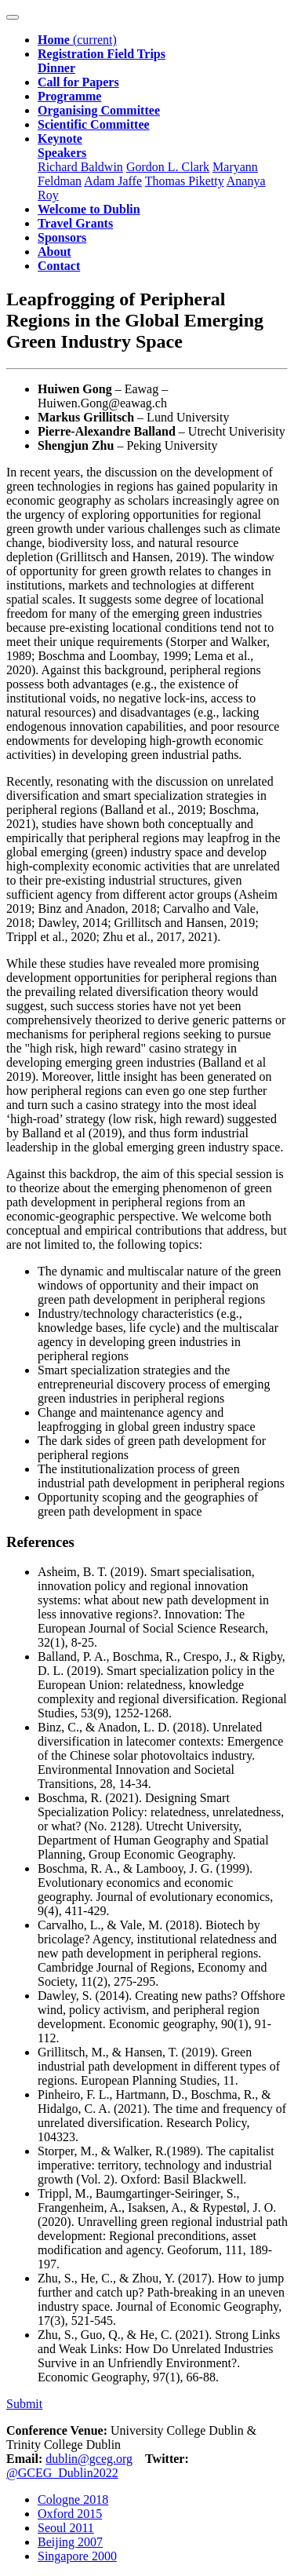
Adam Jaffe (113, 181)
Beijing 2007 (70, 2542)
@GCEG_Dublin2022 (62, 2472)
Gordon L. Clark (167, 166)
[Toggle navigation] (12, 17)
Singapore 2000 (77, 2556)
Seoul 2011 (66, 2527)
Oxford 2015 (70, 2513)
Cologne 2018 (73, 2499)
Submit (24, 2403)
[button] (62, 145)
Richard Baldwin (80, 166)
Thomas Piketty (184, 181)
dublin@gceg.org (88, 2458)
